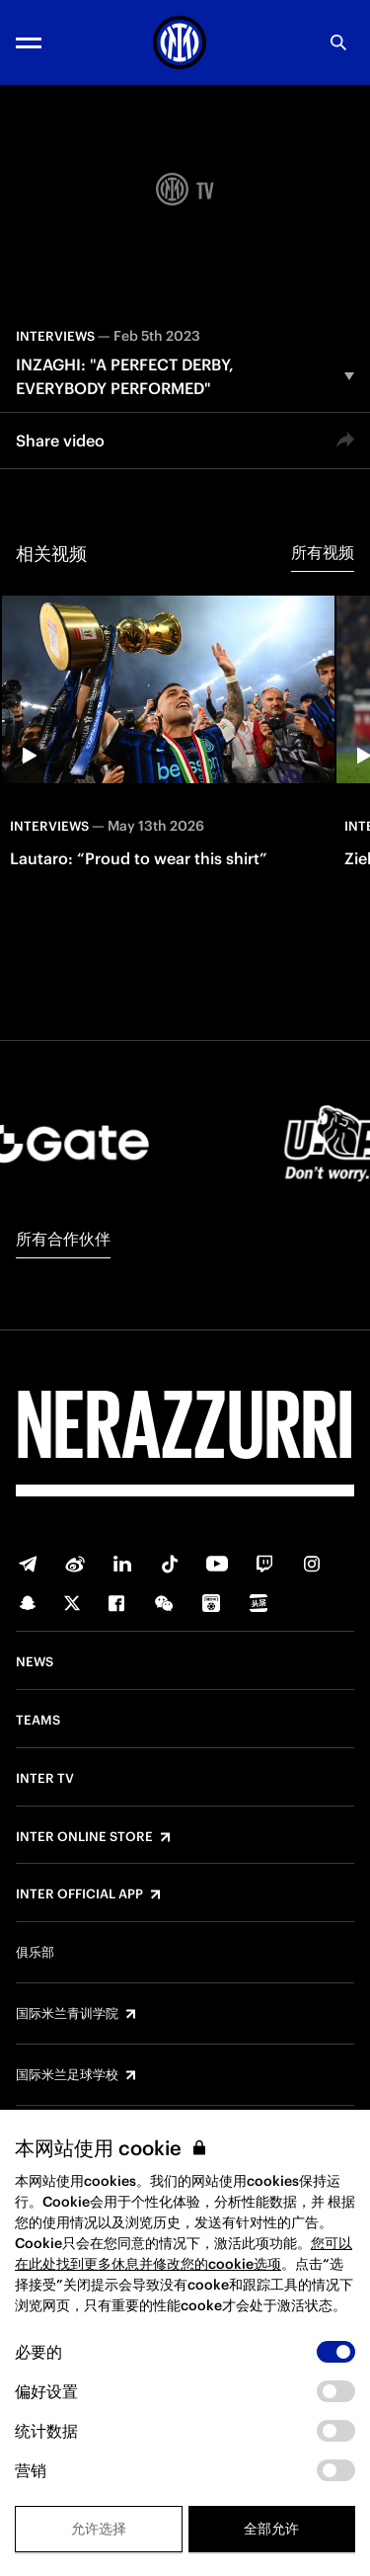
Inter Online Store (84, 1837)
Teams (38, 1721)
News (34, 1662)
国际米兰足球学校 (67, 2075)
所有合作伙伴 (63, 1238)
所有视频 (322, 552)
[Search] (338, 42)
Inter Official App (79, 1894)
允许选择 (98, 2528)
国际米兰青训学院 (67, 2014)
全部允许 (271, 2528)
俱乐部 (35, 1953)
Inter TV (45, 1779)
